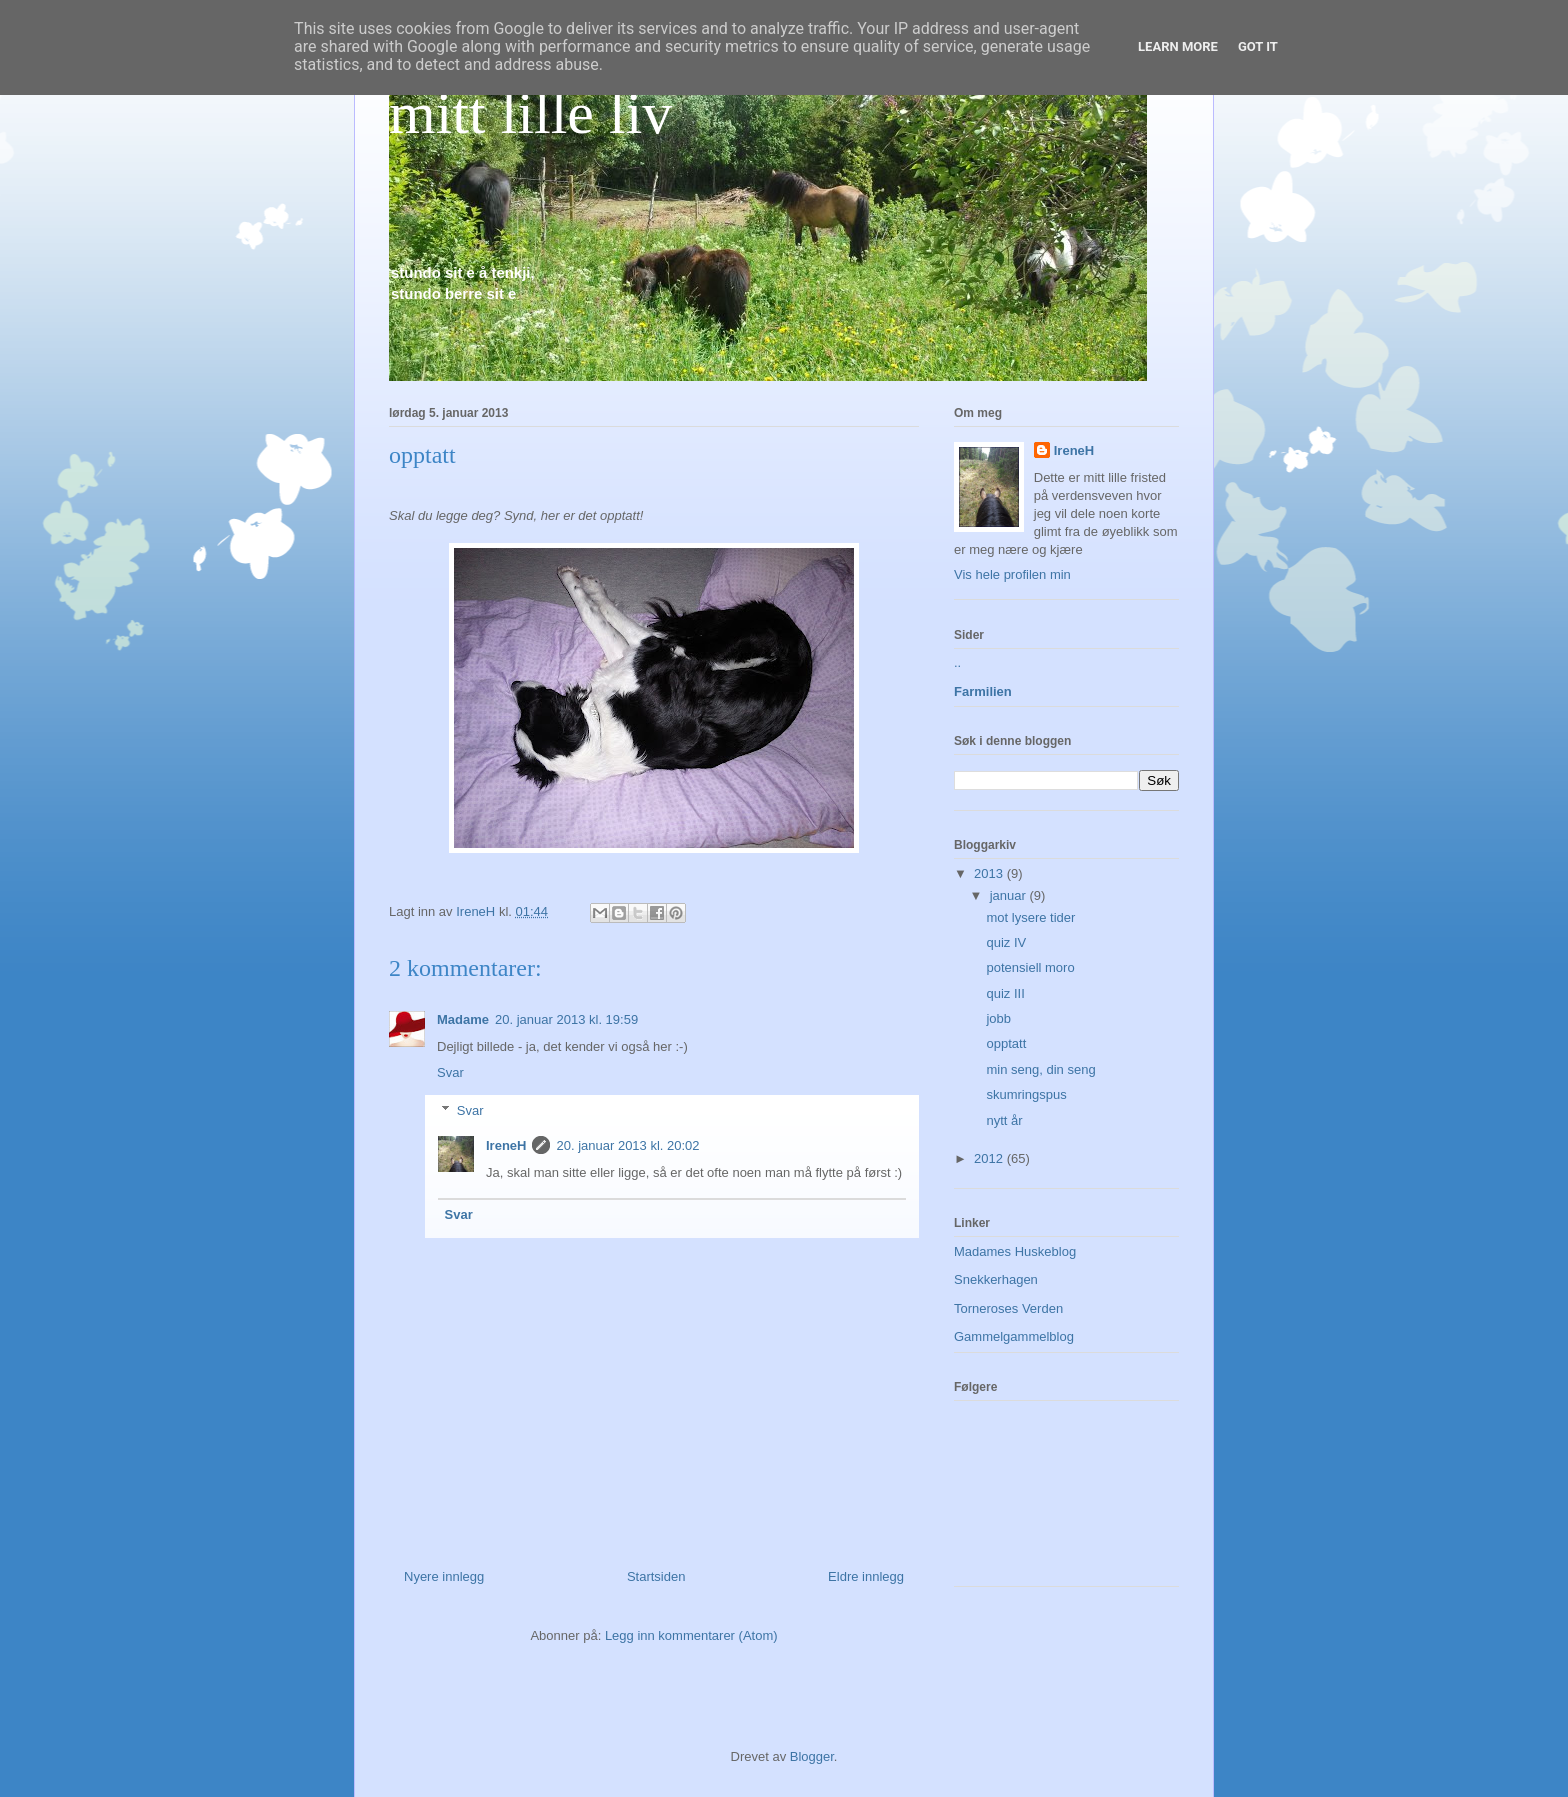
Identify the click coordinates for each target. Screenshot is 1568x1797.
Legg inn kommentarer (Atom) (691, 1635)
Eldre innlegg (866, 1576)
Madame (463, 1019)
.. (957, 662)
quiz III (1005, 993)
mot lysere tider (1030, 917)
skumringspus (1026, 1094)
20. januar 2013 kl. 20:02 (627, 1145)
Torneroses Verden (1008, 1308)
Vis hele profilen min (1012, 574)
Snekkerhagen (996, 1279)
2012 (990, 1158)
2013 (990, 873)
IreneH (506, 1145)
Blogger (812, 1756)
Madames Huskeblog (1015, 1251)
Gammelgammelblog (1014, 1336)
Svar (450, 1072)
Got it (1258, 46)
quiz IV (1006, 942)
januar (1010, 895)
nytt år (1004, 1120)
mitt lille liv (530, 113)
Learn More (1178, 46)
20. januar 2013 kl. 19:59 (566, 1019)
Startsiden (656, 1576)
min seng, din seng (1040, 1069)
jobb (998, 1018)
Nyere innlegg (444, 1576)
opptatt (1006, 1043)
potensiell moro (1030, 967)
